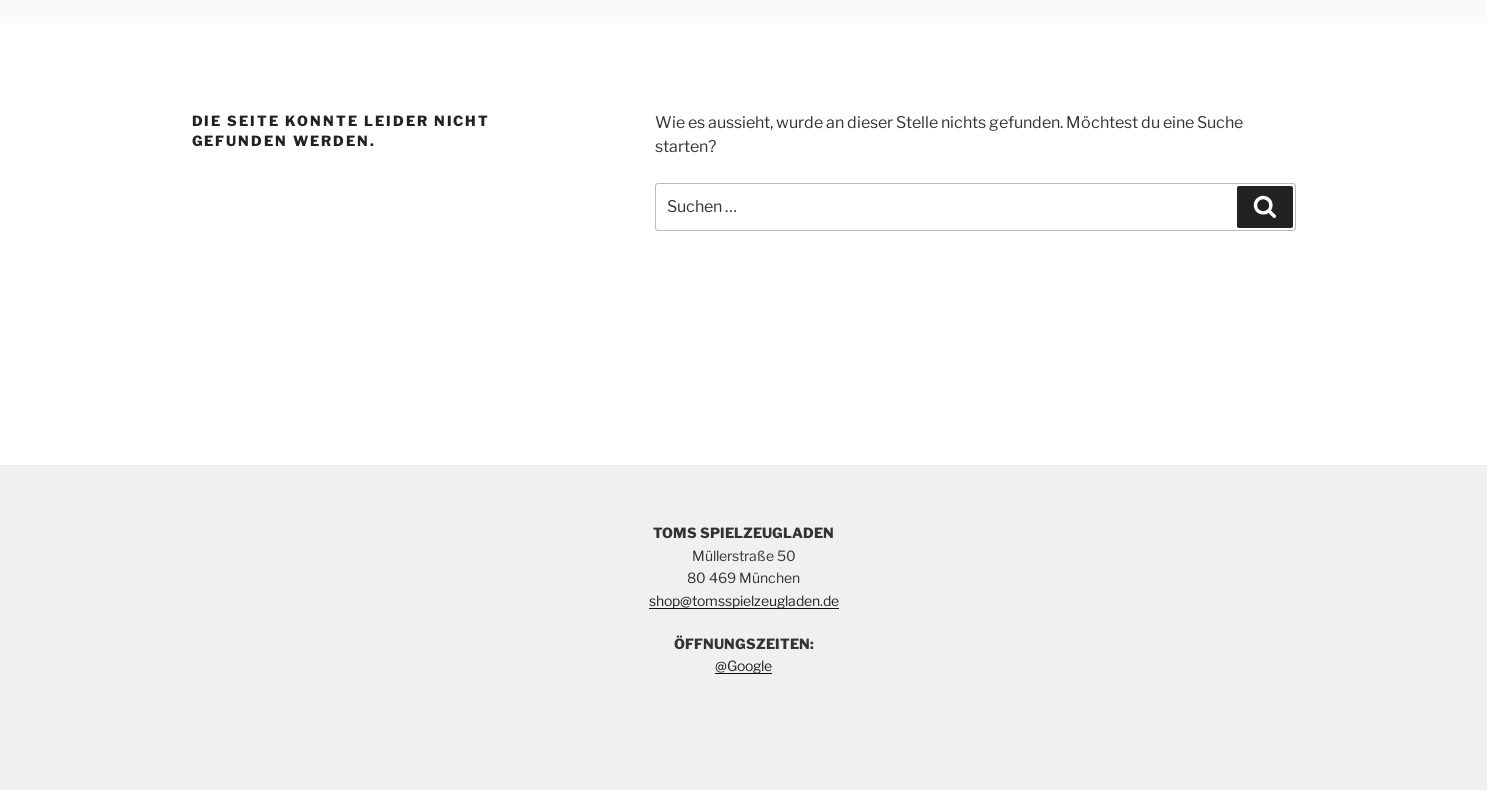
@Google (743, 665)
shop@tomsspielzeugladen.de (744, 600)
